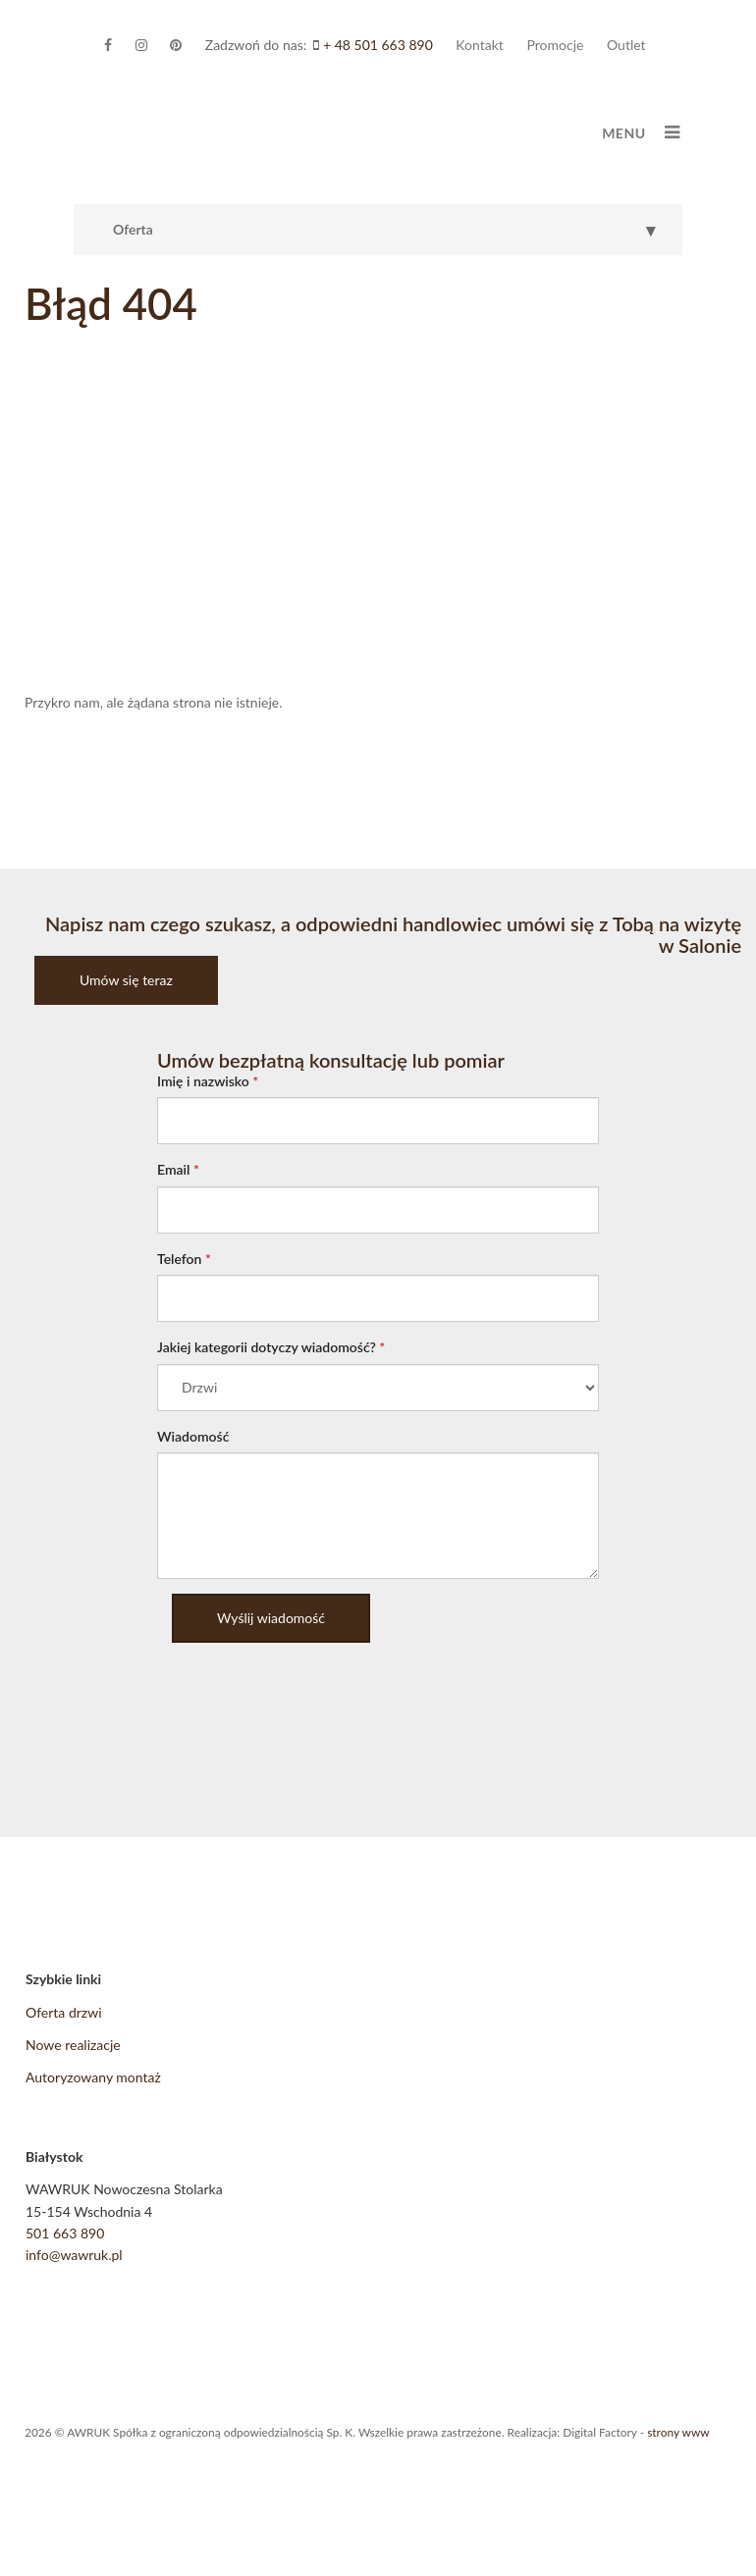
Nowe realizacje (73, 2044)
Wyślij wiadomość (271, 1617)
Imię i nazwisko (207, 1081)
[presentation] (306, 1695)
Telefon (184, 1258)
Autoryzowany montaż (93, 2077)
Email (178, 1169)
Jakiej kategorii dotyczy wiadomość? (271, 1347)
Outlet (626, 44)
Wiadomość (193, 1436)
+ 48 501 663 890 (378, 44)
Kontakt (480, 44)
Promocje (554, 44)
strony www (678, 2432)
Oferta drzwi (64, 2012)
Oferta (387, 230)
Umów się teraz (126, 980)
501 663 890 (65, 2233)
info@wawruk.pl (74, 2254)
